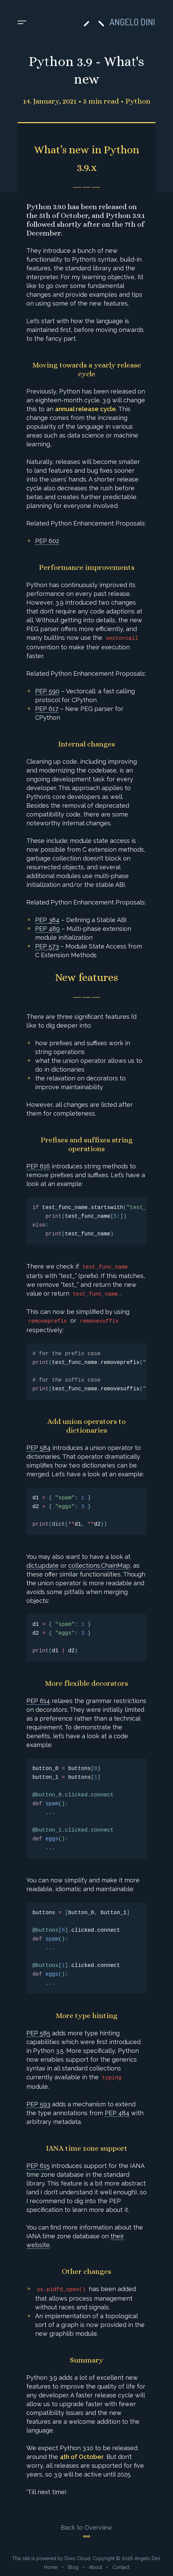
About (95, 2567)
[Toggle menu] (22, 22)
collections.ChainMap (99, 1565)
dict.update (42, 1565)
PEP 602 (47, 540)
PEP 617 (46, 708)
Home (50, 2567)
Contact (121, 2567)
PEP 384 (47, 919)
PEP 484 (117, 2112)
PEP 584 (38, 1447)
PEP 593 (38, 2104)
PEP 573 (47, 946)
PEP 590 (47, 691)
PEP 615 (38, 2165)
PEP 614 (38, 1700)
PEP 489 (47, 928)
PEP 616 (38, 1166)
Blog (73, 2567)
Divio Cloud (77, 2558)
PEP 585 (38, 2033)
